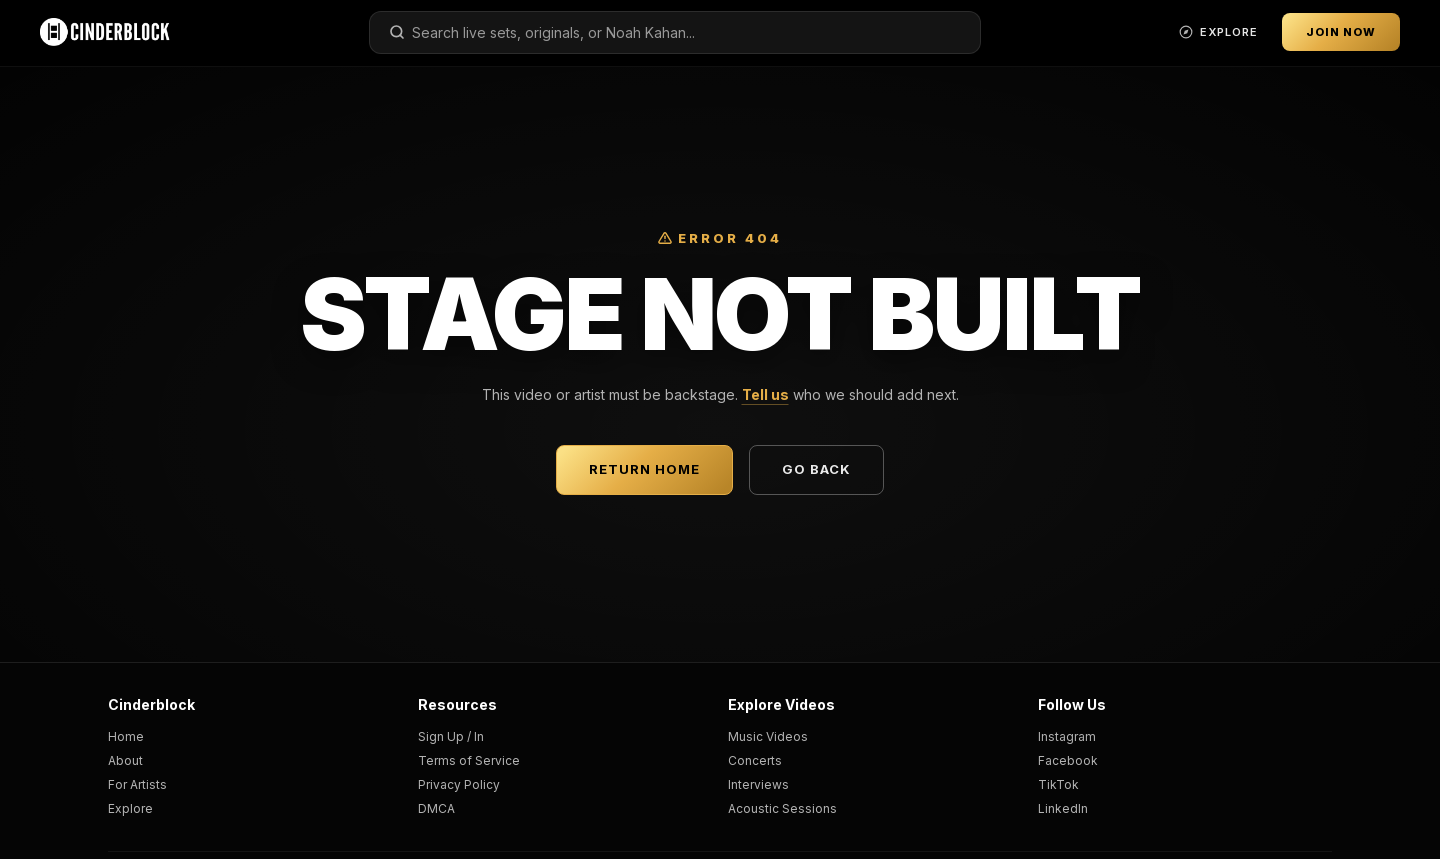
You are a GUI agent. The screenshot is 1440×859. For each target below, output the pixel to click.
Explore (130, 808)
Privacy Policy (459, 784)
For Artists (137, 784)
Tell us (765, 394)
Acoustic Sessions (782, 808)
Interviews (758, 784)
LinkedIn (1063, 808)
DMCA (436, 808)
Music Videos (768, 736)
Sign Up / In (451, 736)
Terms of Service (469, 760)
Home (126, 736)
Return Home (644, 469)
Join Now (1341, 32)
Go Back (816, 469)
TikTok (1058, 784)
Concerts (755, 760)
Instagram (1067, 736)
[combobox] (675, 32)
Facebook (1068, 760)
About (125, 760)
